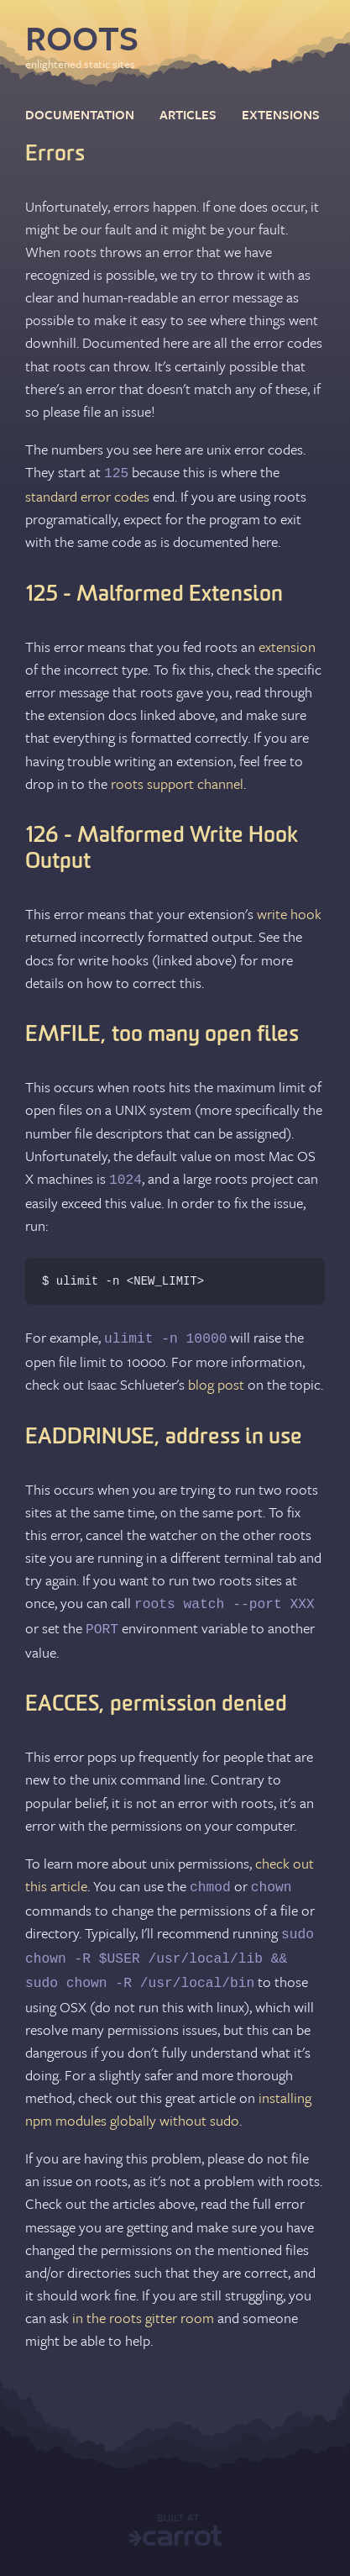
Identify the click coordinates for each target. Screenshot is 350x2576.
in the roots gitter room (143, 2312)
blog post (216, 1384)
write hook (289, 912)
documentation (79, 114)
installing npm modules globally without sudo (168, 2104)
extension (287, 645)
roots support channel (177, 782)
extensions (281, 114)
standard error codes (87, 495)
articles (188, 114)
